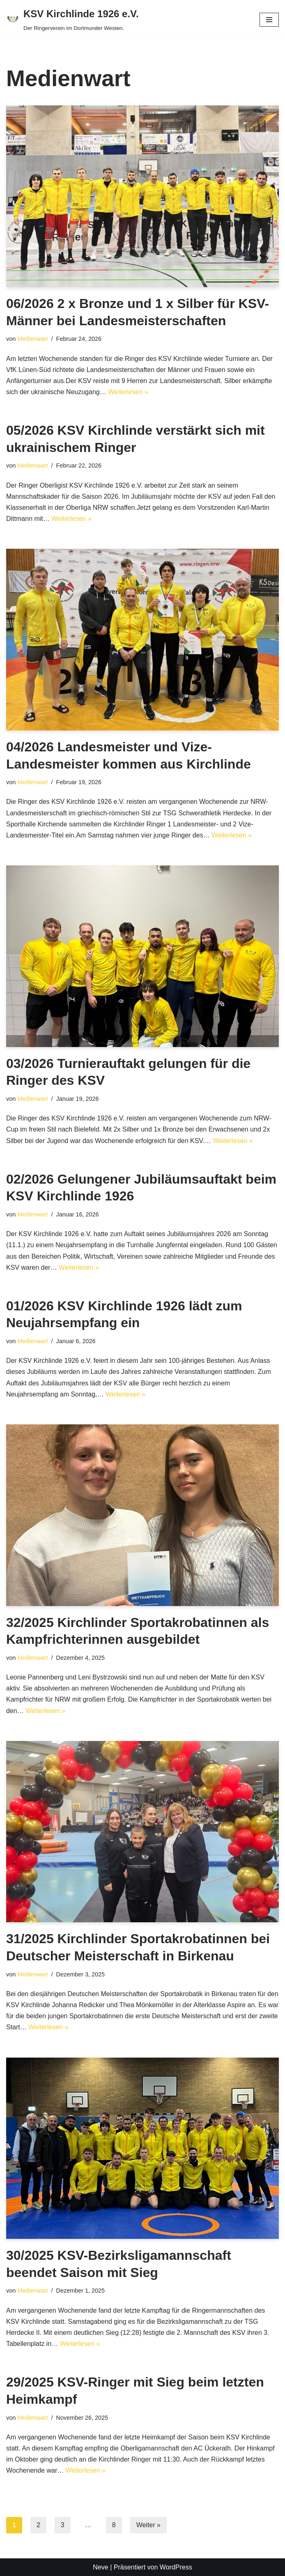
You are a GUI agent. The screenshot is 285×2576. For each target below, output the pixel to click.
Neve (100, 2567)
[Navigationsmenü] (269, 20)
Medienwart (32, 338)
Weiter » (148, 2524)
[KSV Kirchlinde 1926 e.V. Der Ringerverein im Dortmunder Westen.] (72, 20)
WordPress (176, 2567)
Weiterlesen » (128, 391)
